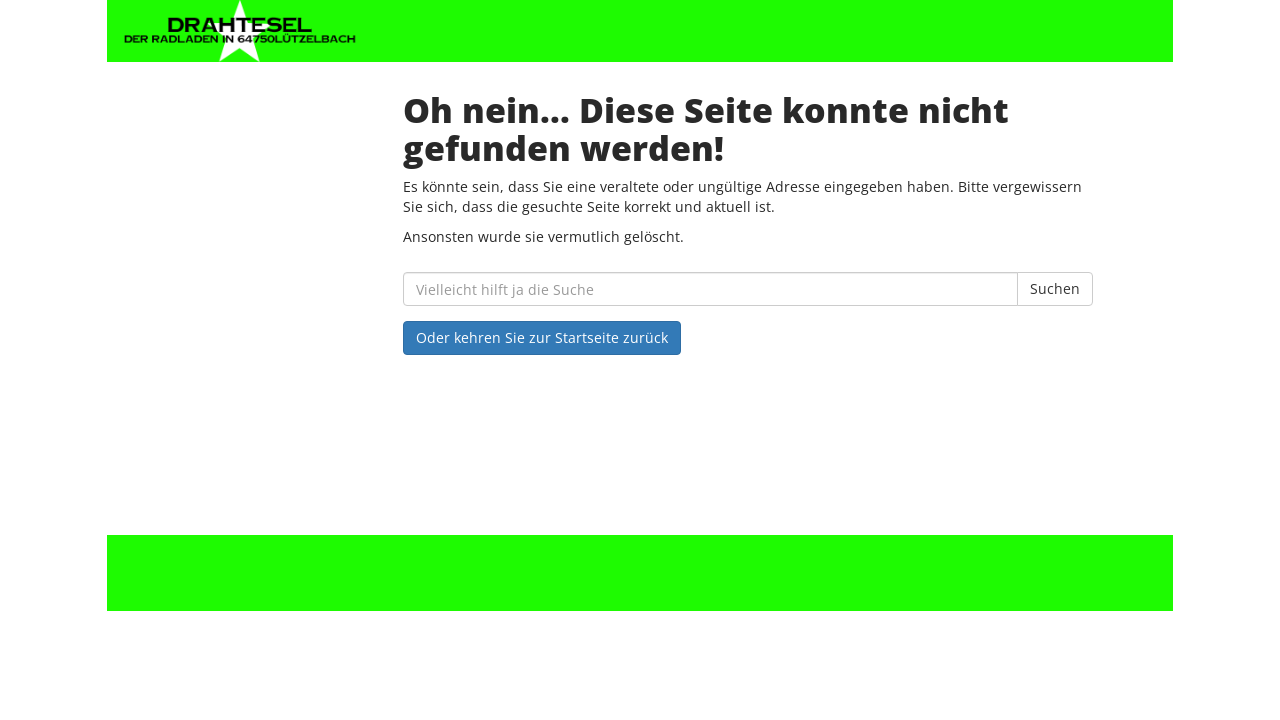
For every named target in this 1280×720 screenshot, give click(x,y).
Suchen (1055, 288)
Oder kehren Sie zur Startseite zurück (542, 337)
